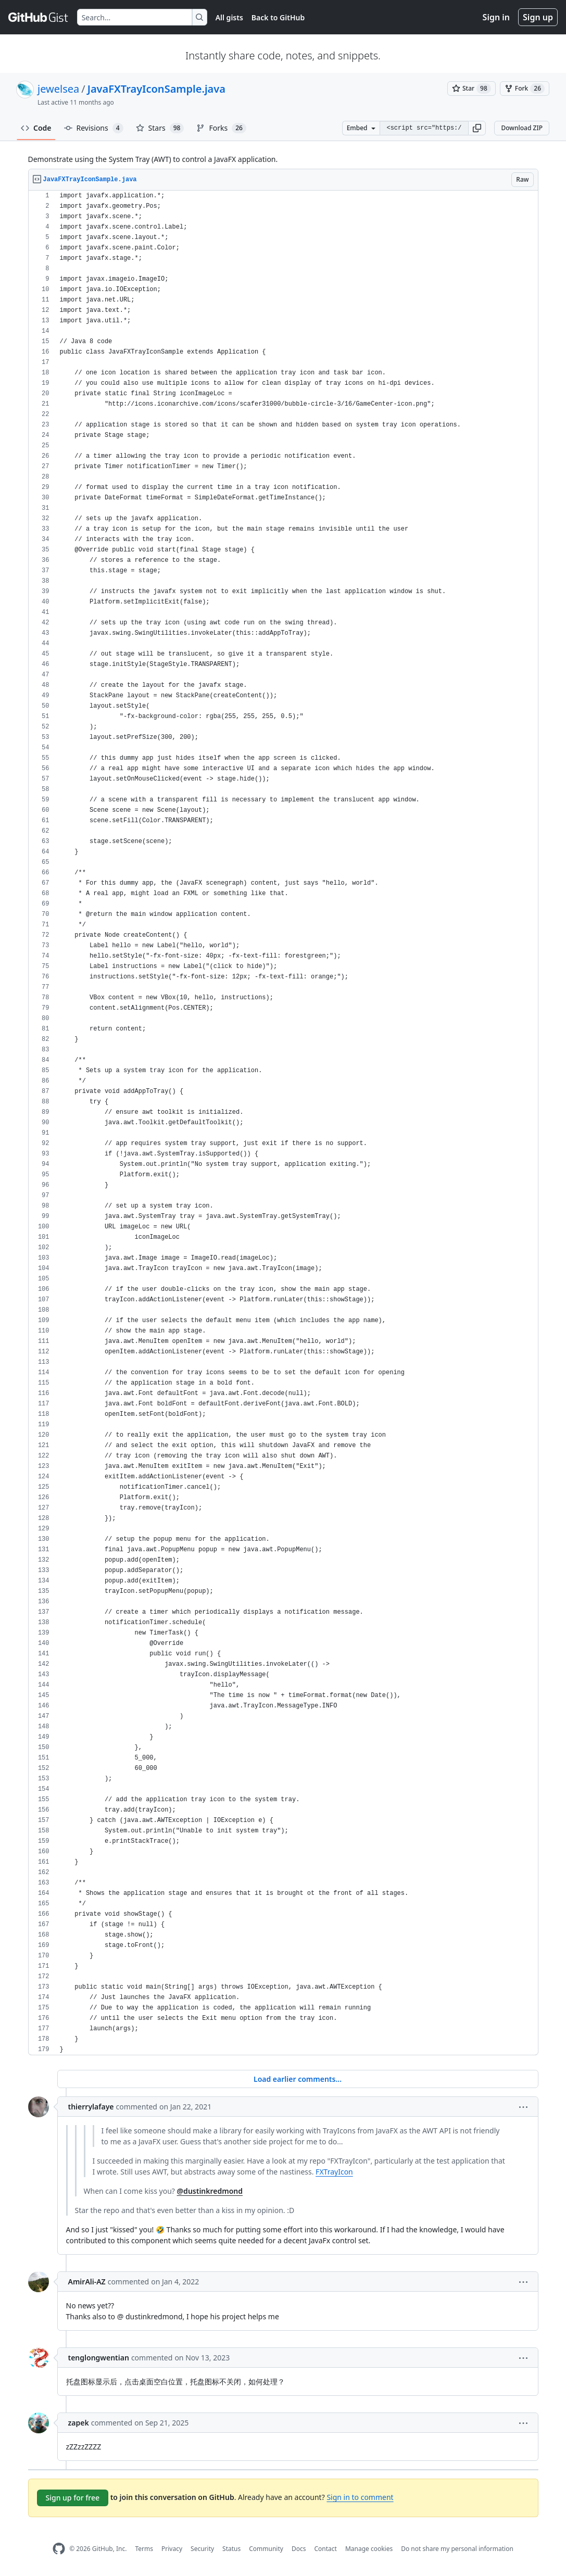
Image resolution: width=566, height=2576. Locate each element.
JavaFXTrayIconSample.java (156, 89)
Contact (325, 2548)
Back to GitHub (278, 17)
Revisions (93, 128)
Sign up (538, 17)
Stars (160, 128)
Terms (144, 2548)
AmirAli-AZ (87, 2281)
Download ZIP (522, 127)
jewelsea (58, 89)
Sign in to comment (359, 2497)
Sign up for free (73, 2498)
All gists (229, 17)
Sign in (496, 17)
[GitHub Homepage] (59, 2548)
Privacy (171, 2548)
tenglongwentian (98, 2358)
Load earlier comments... (298, 2079)
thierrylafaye (91, 2107)
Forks (221, 128)
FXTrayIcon (334, 2172)
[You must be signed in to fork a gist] (524, 88)
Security (202, 2548)
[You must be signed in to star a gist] (471, 88)
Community (266, 2548)
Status (231, 2548)
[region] (283, 1123)
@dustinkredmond (210, 2191)
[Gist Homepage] (38, 17)
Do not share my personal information (457, 2548)
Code (36, 128)
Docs (299, 2548)
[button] (477, 128)
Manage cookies (369, 2548)
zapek (78, 2423)
